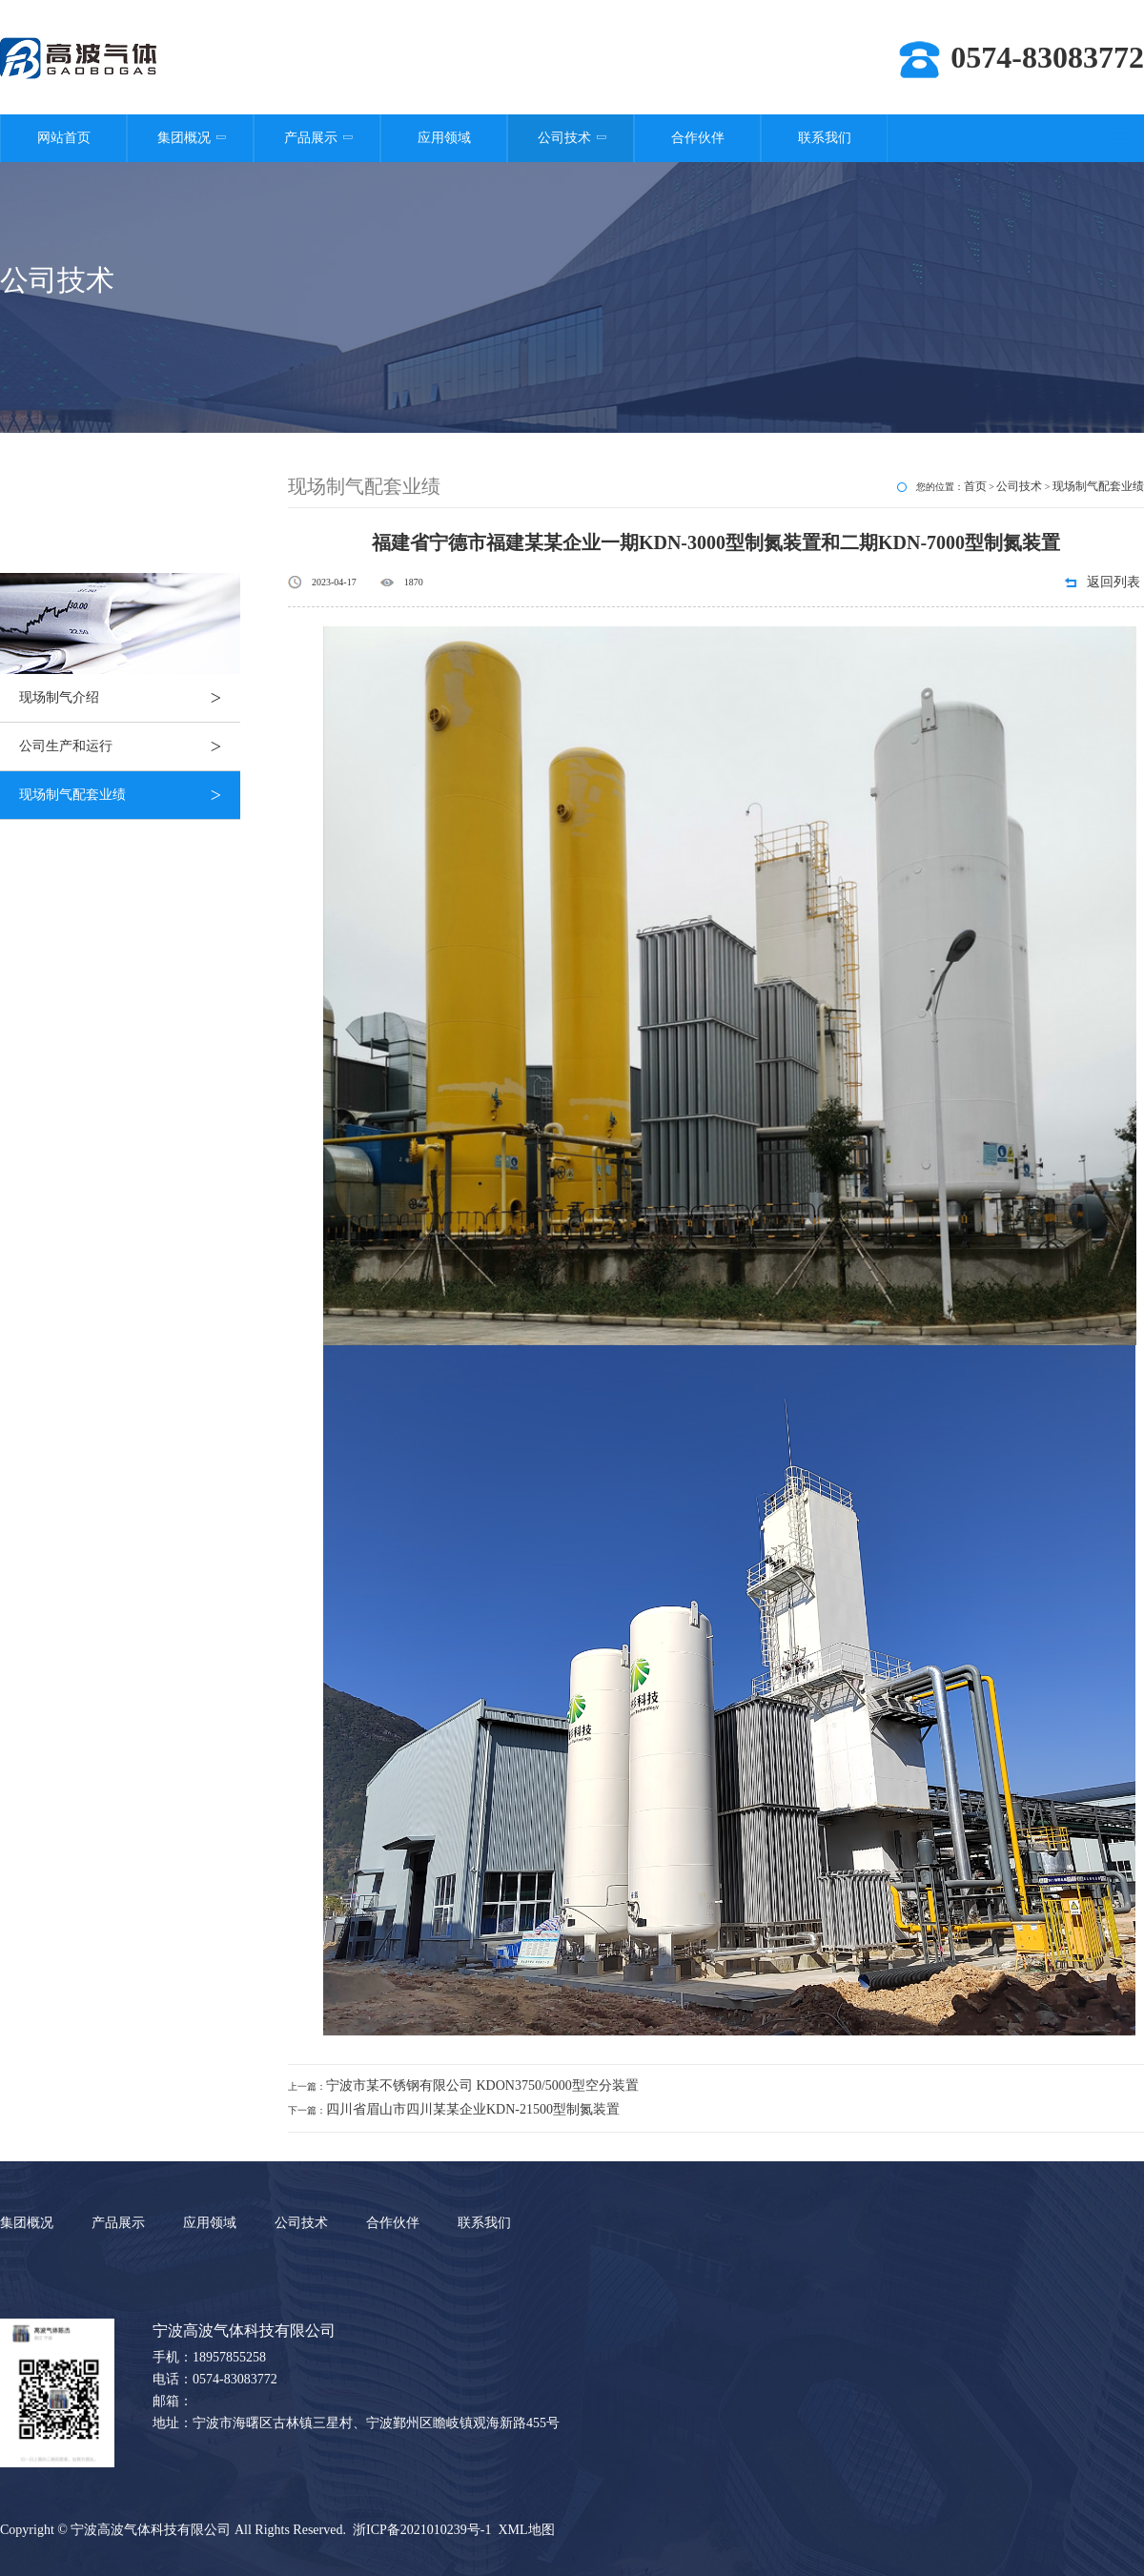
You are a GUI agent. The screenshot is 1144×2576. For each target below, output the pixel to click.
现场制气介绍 (129, 698)
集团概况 (190, 138)
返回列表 (1113, 582)
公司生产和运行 (129, 746)
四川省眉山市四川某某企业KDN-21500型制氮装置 (473, 2109)
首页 (975, 486)
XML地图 (526, 2530)
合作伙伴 (698, 138)
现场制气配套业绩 (129, 795)
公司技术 (570, 138)
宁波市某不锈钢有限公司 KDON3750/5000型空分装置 (482, 2085)
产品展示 (317, 138)
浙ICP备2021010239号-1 (422, 2530)
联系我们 (824, 138)
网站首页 (64, 138)
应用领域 (444, 138)
